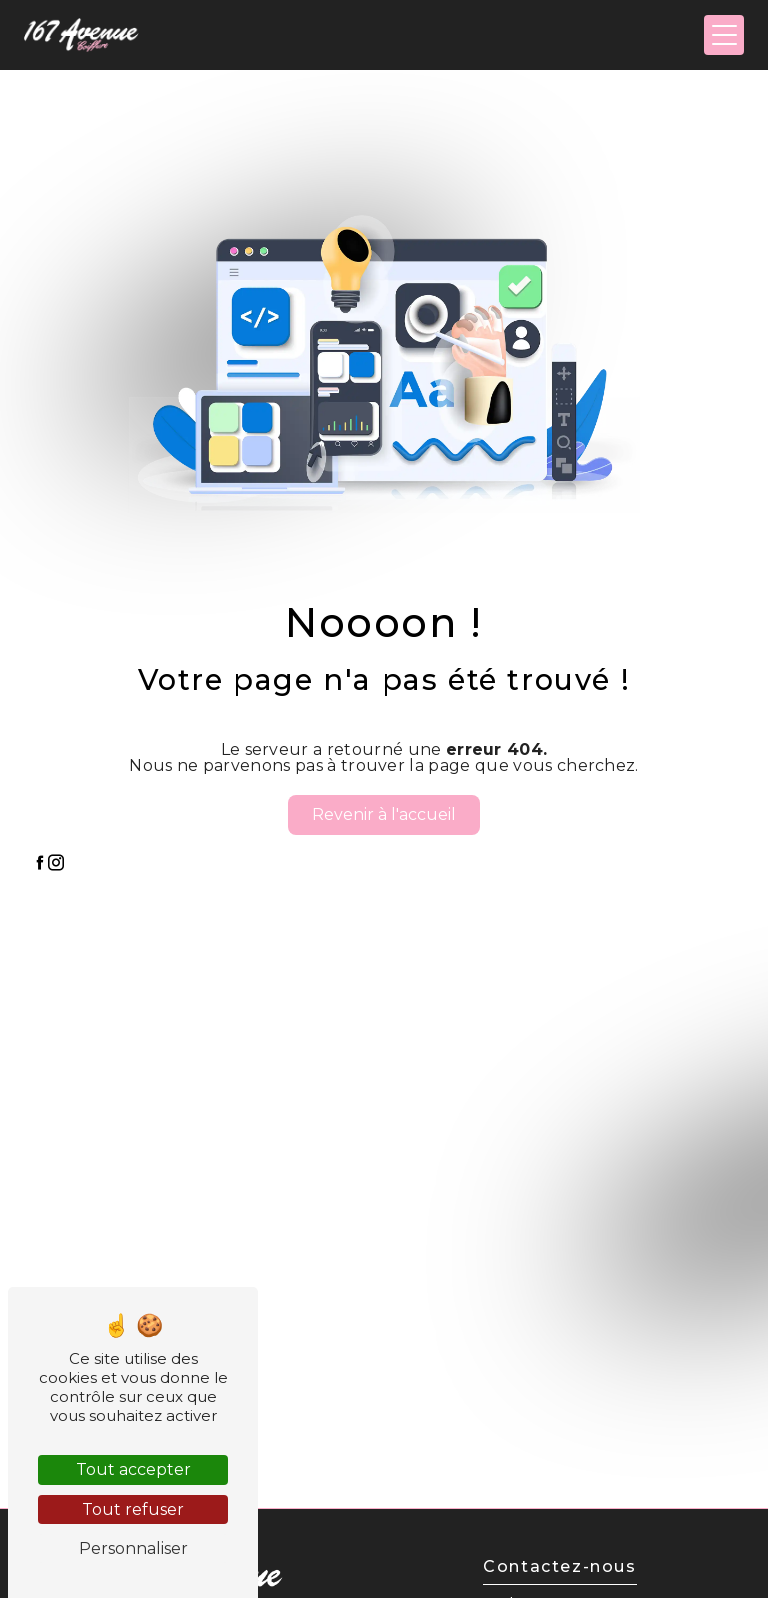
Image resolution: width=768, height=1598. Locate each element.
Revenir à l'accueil (384, 814)
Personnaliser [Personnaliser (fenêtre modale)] (133, 1548)
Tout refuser (133, 1509)
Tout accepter (133, 1469)
